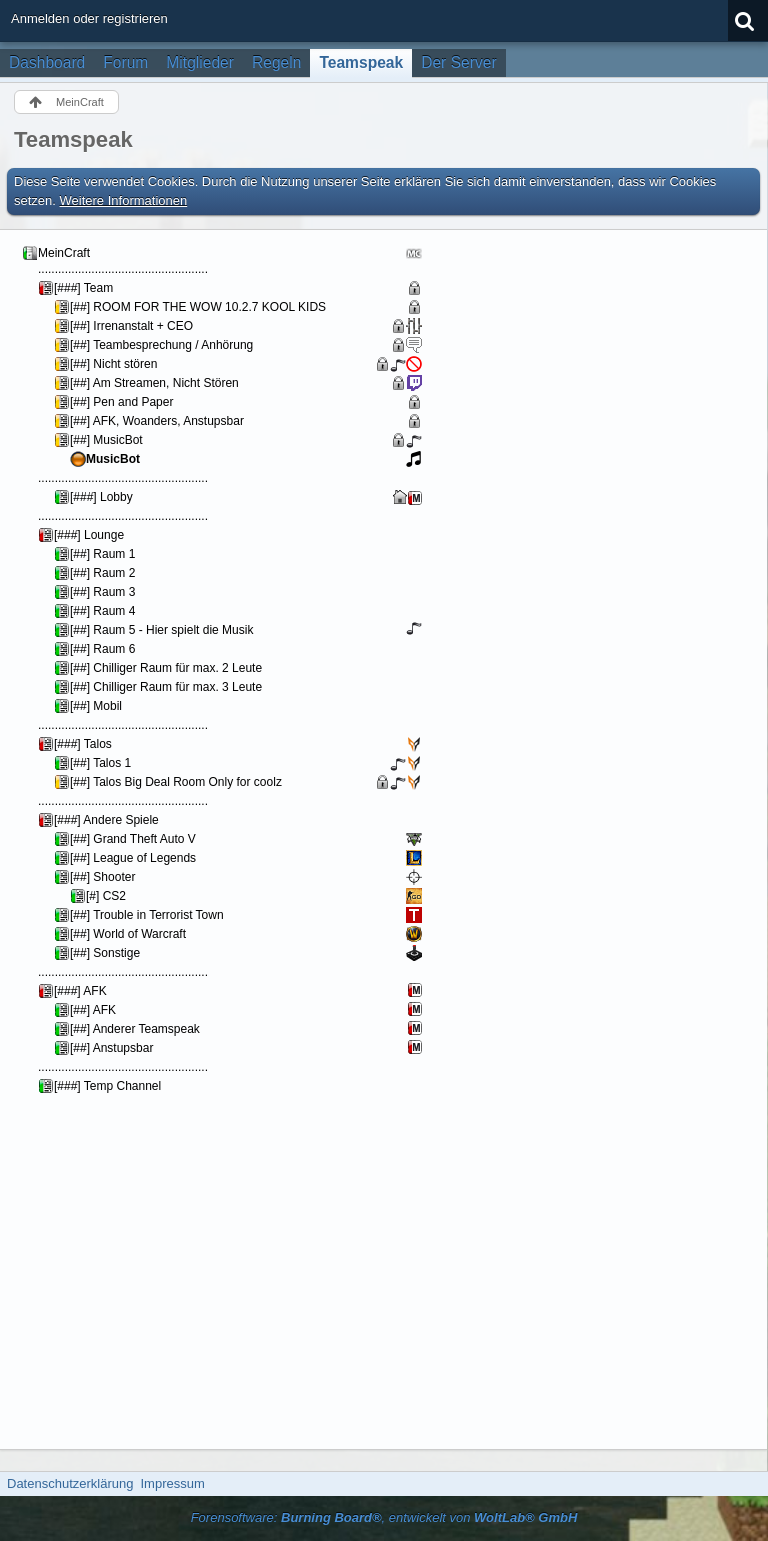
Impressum (172, 1483)
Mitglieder (200, 62)
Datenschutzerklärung (70, 1483)
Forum (125, 62)
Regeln (276, 62)
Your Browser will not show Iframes (239, 837)
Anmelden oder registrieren (89, 18)
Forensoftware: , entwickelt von (384, 1517)
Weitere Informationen (124, 200)
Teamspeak (361, 62)
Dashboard (47, 62)
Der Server (458, 62)
